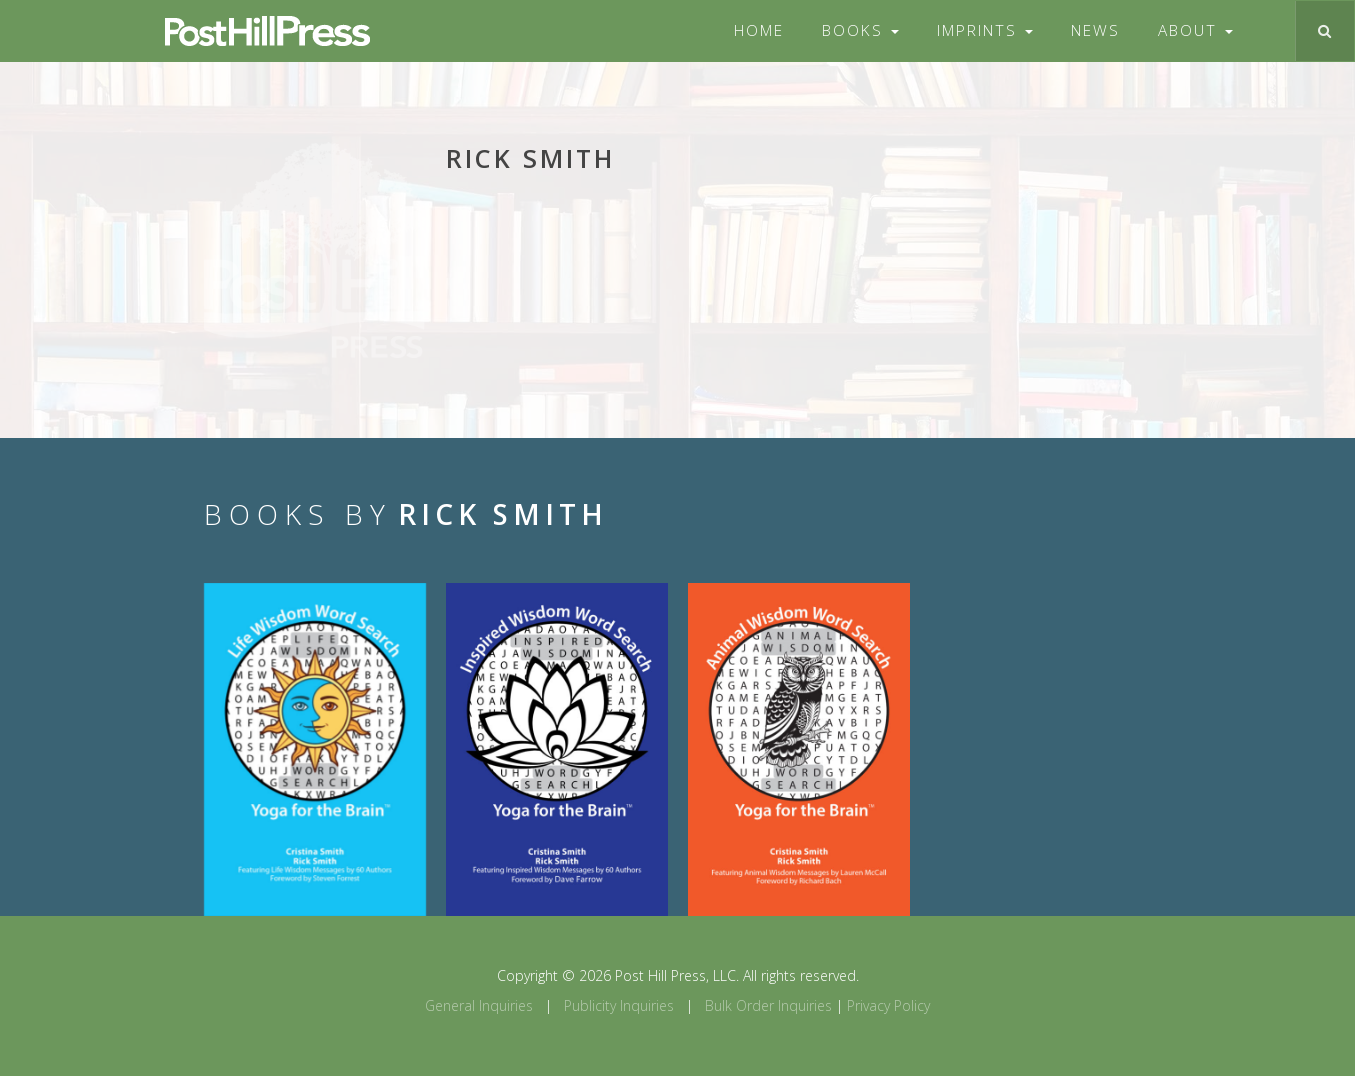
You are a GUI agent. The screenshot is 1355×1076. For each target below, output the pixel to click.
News (1095, 30)
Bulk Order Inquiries (768, 1005)
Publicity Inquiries (619, 1005)
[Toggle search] (1324, 31)
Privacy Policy (888, 1005)
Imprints (985, 30)
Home (759, 30)
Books (860, 30)
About (1195, 30)
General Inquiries (479, 1005)
